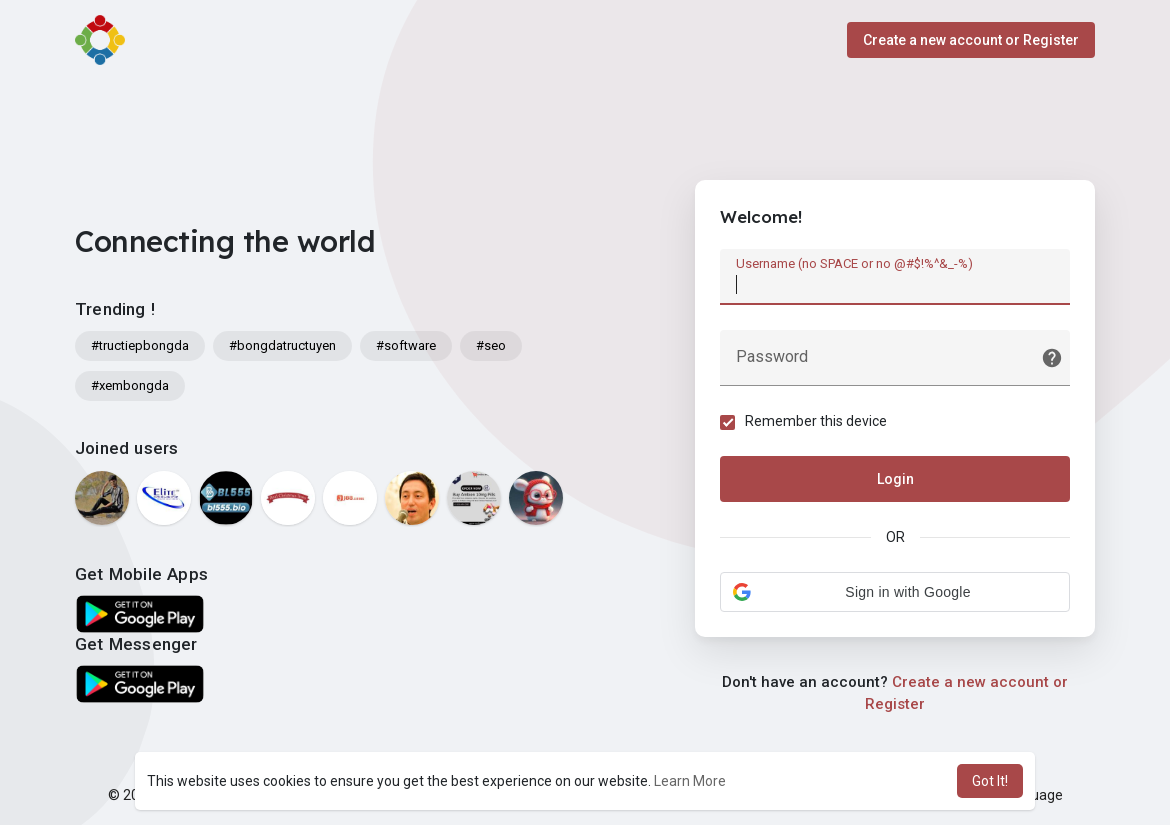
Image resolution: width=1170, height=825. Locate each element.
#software (406, 345)
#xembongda (130, 385)
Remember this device (816, 421)
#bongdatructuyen (282, 345)
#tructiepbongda (140, 345)
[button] (895, 592)
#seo (491, 345)
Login (895, 479)
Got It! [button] (990, 781)
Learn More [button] (690, 781)
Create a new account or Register (971, 40)
